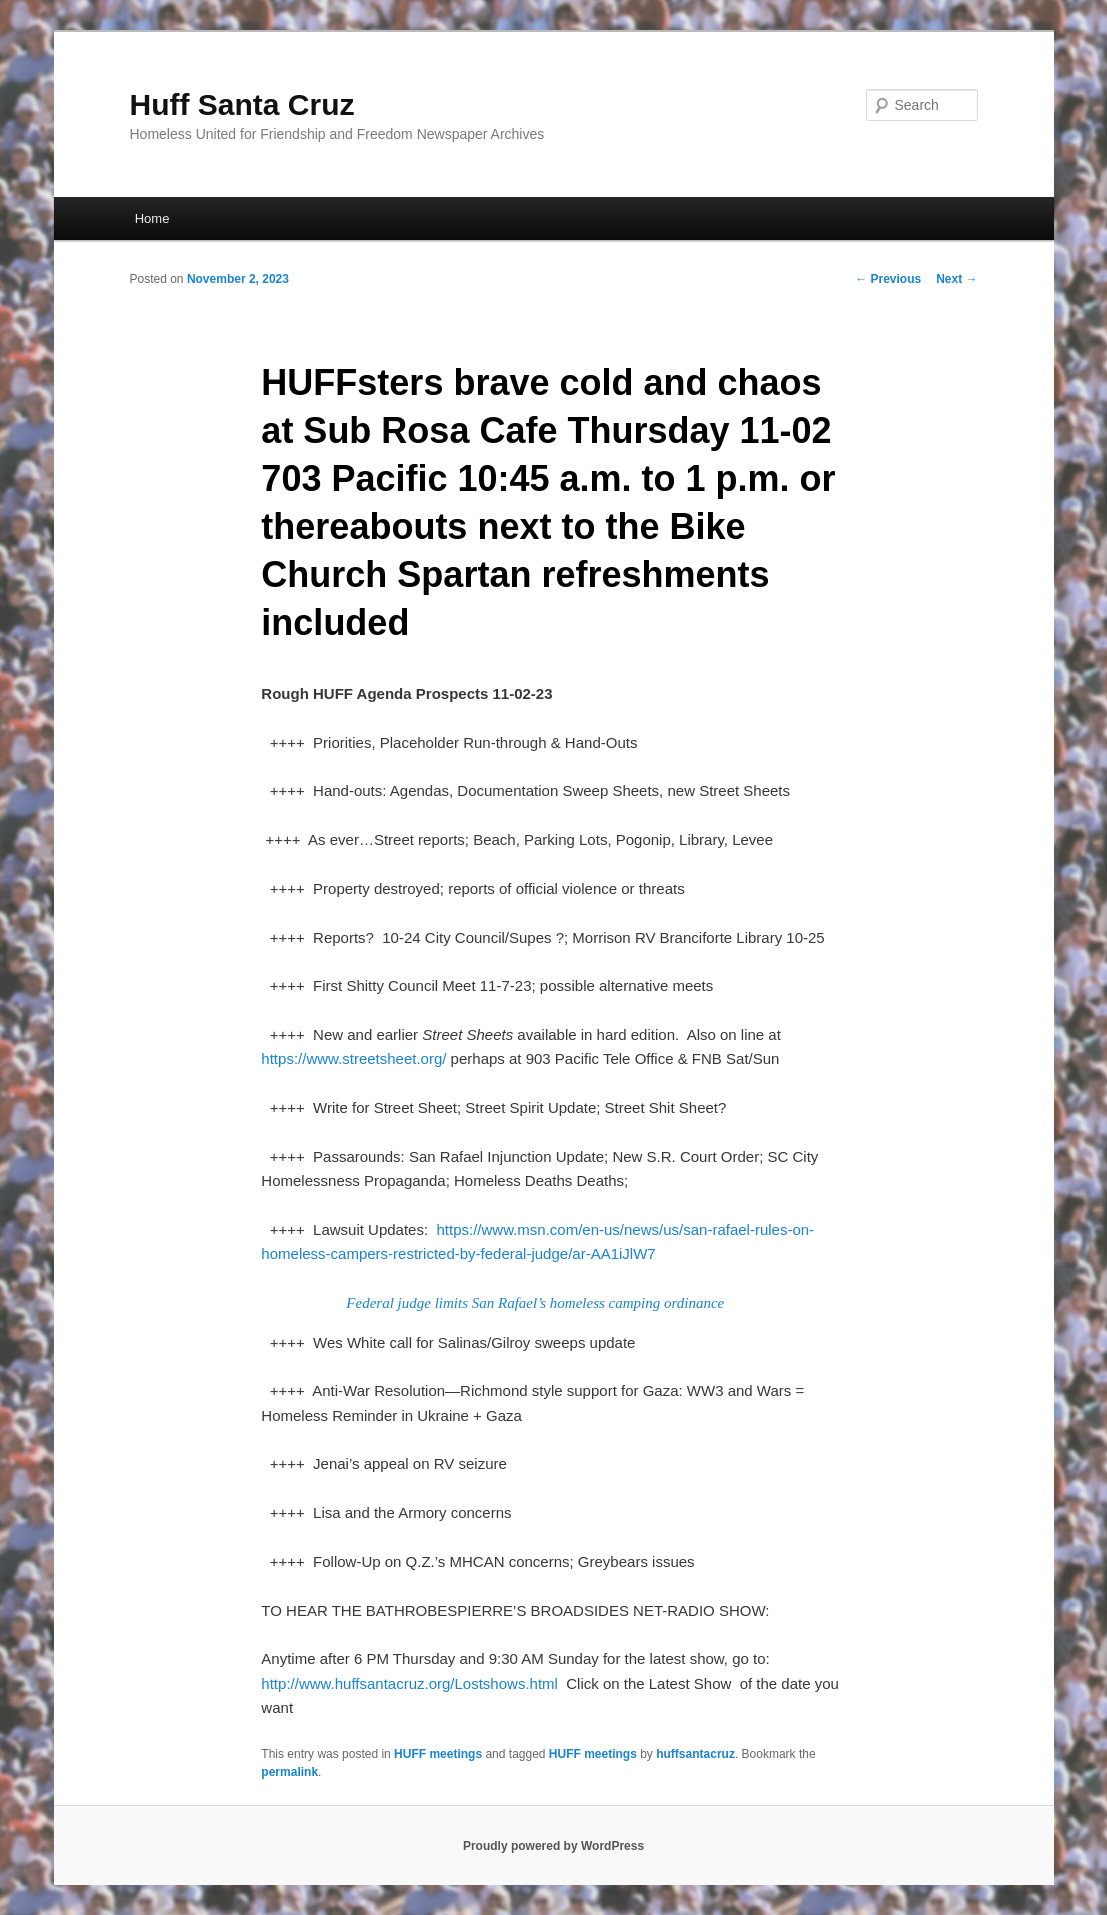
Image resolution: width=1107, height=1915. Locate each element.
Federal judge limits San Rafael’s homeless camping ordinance (535, 1303)
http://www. (297, 1683)
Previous (888, 279)
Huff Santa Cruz (242, 104)
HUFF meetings (438, 1754)
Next (956, 279)
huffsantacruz (695, 1754)
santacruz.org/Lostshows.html (458, 1683)
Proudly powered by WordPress (553, 1846)
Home (152, 218)
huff (347, 1683)
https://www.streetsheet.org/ (353, 1058)
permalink (289, 1772)
